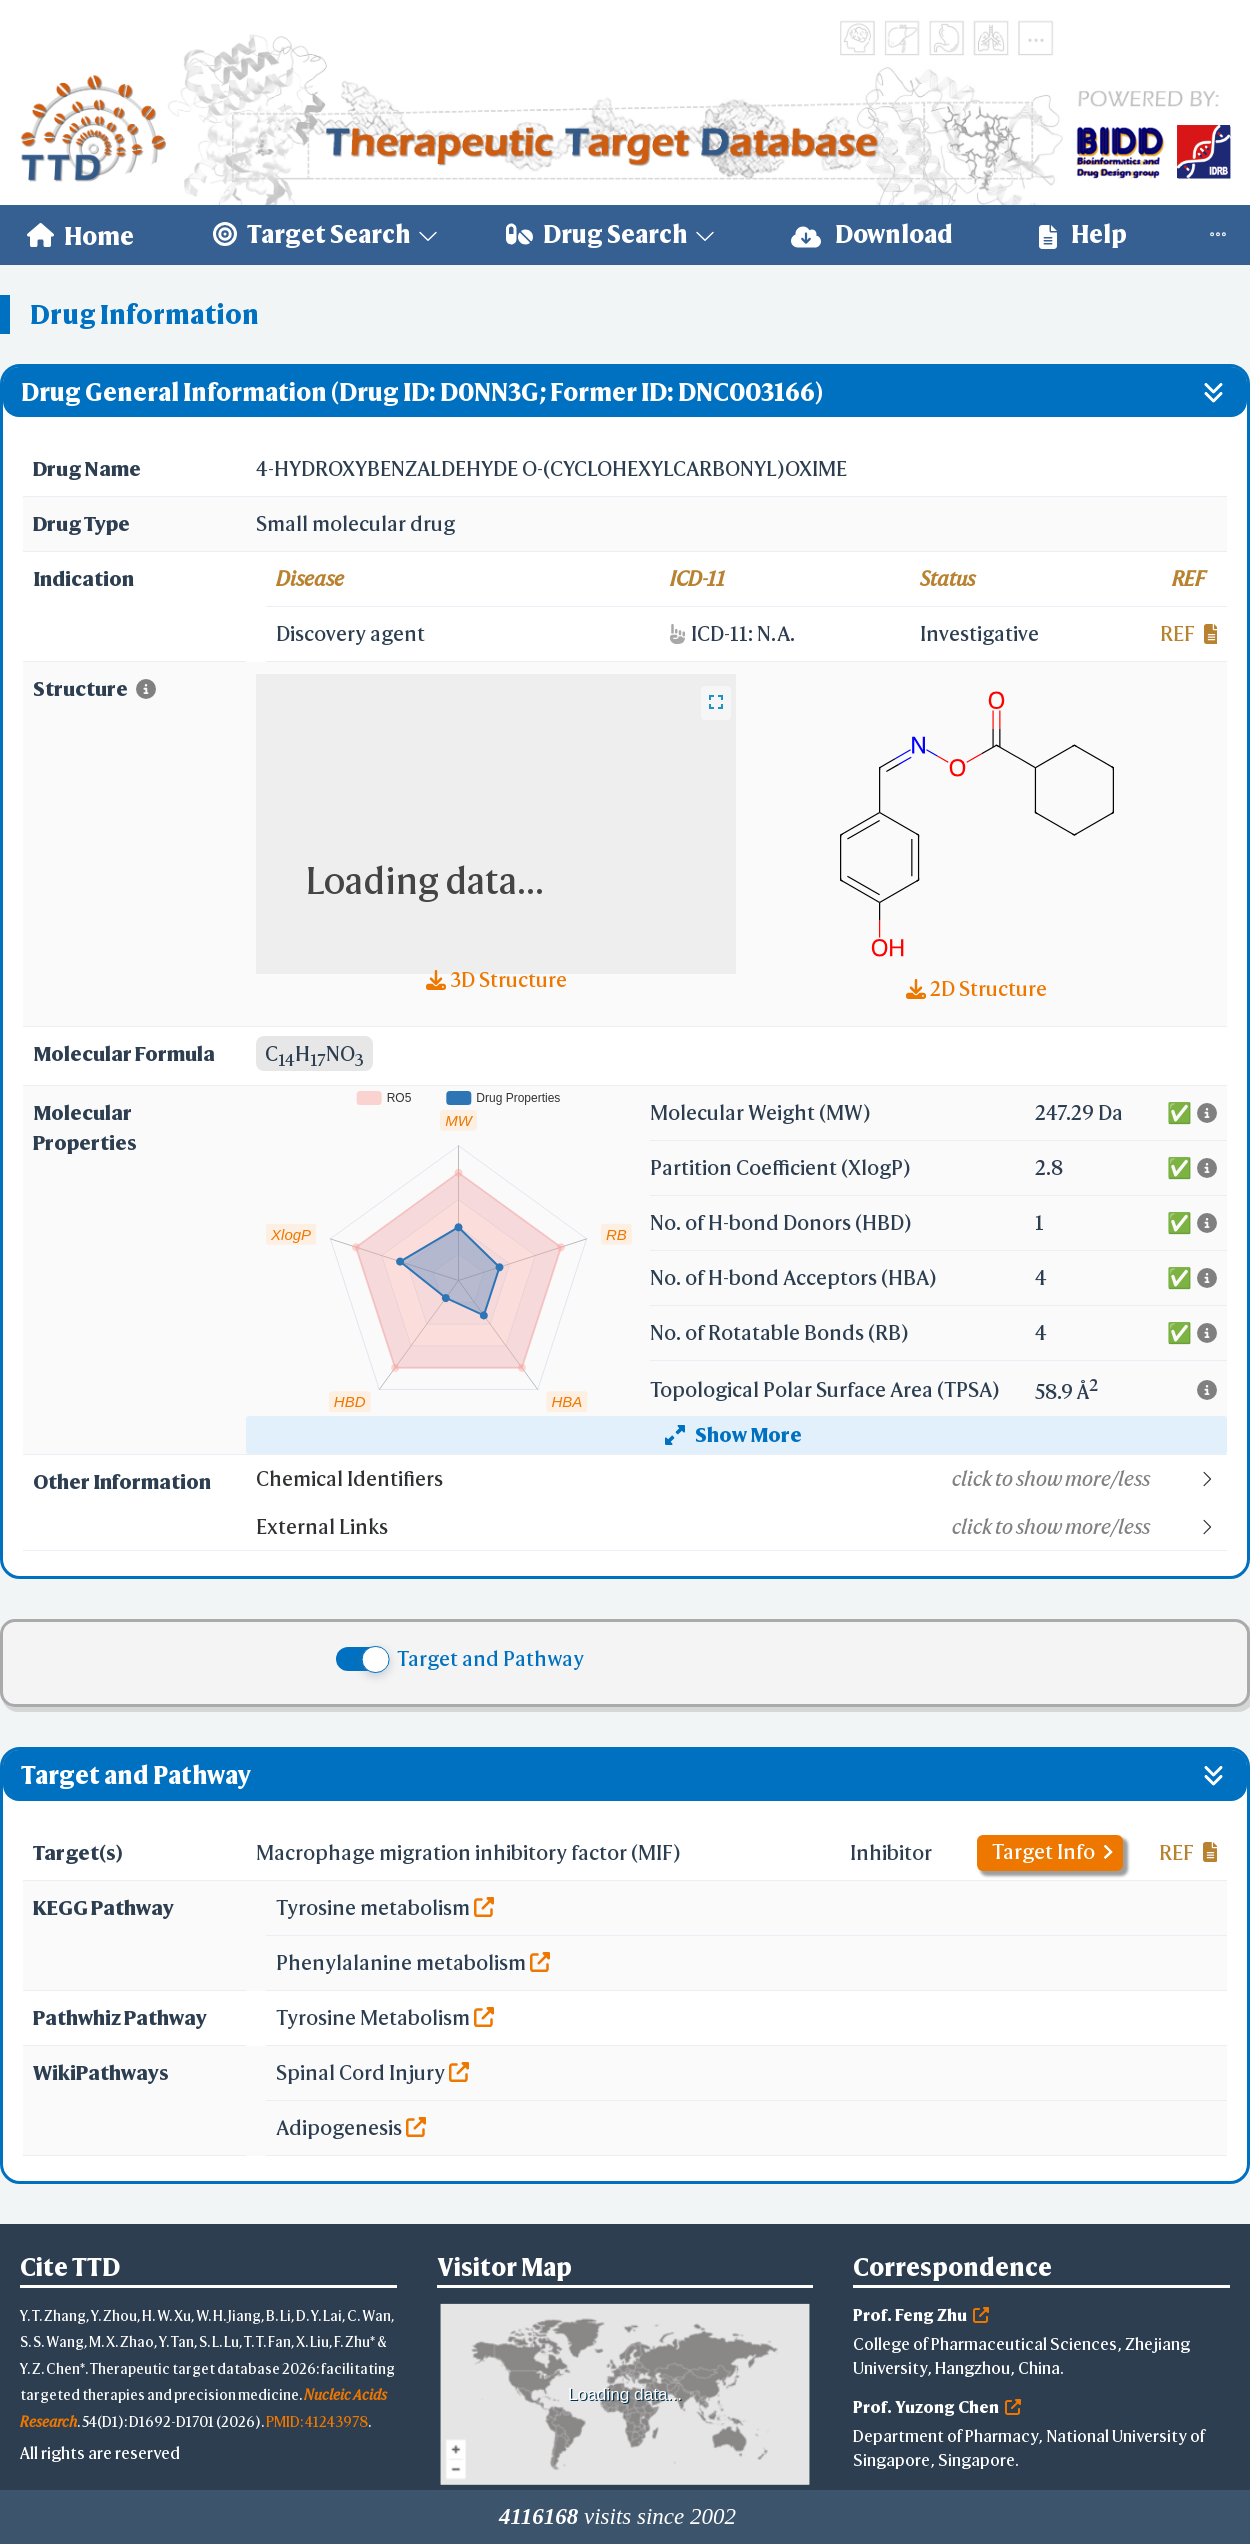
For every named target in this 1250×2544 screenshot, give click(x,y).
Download (872, 234)
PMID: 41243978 (317, 2421)
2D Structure (976, 988)
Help (1083, 234)
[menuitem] (80, 235)
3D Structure (496, 979)
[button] (740, 1479)
